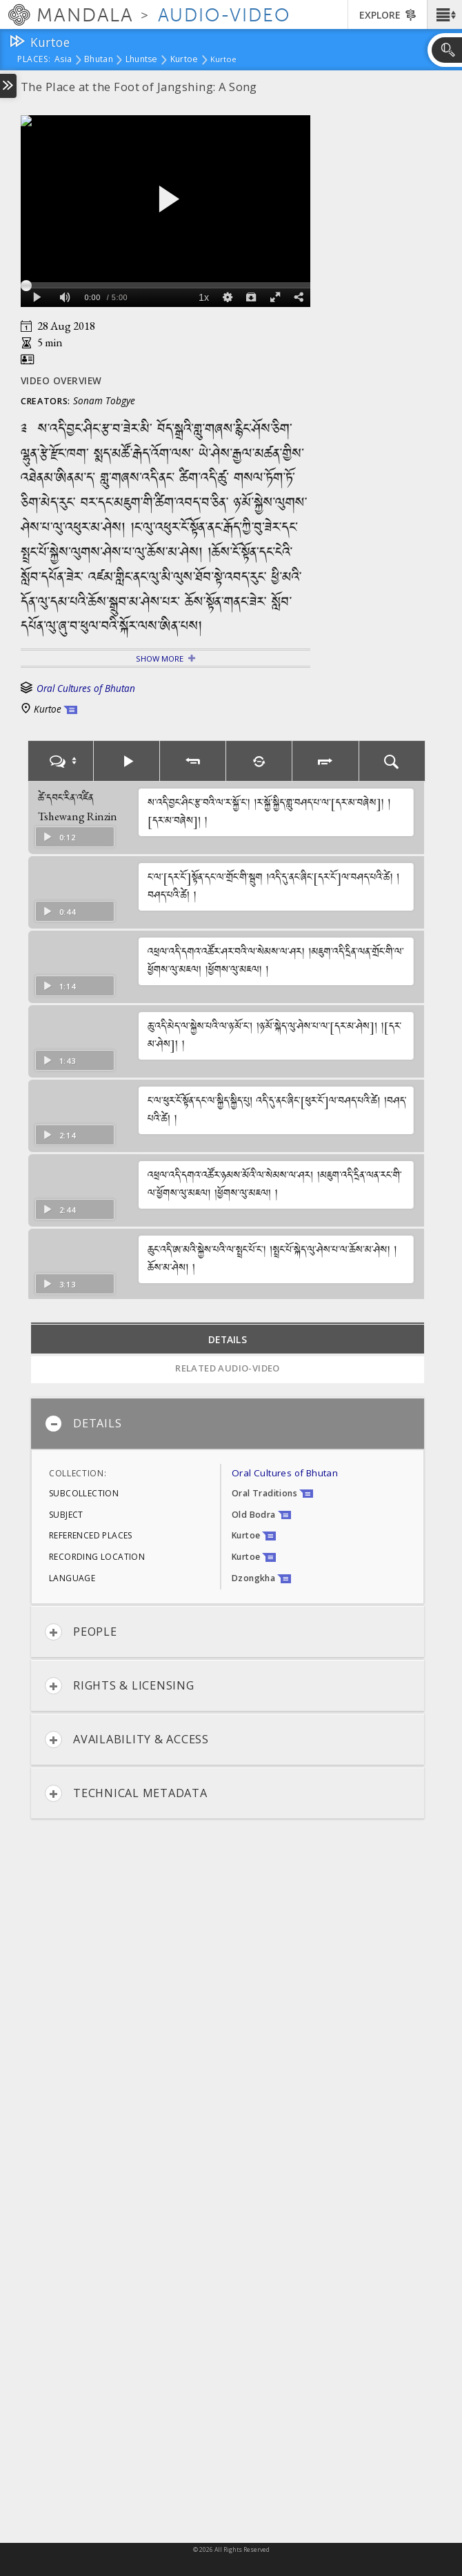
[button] (444, 14)
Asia (63, 60)
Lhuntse (141, 60)
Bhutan (98, 60)
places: (34, 60)
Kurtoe (184, 60)
